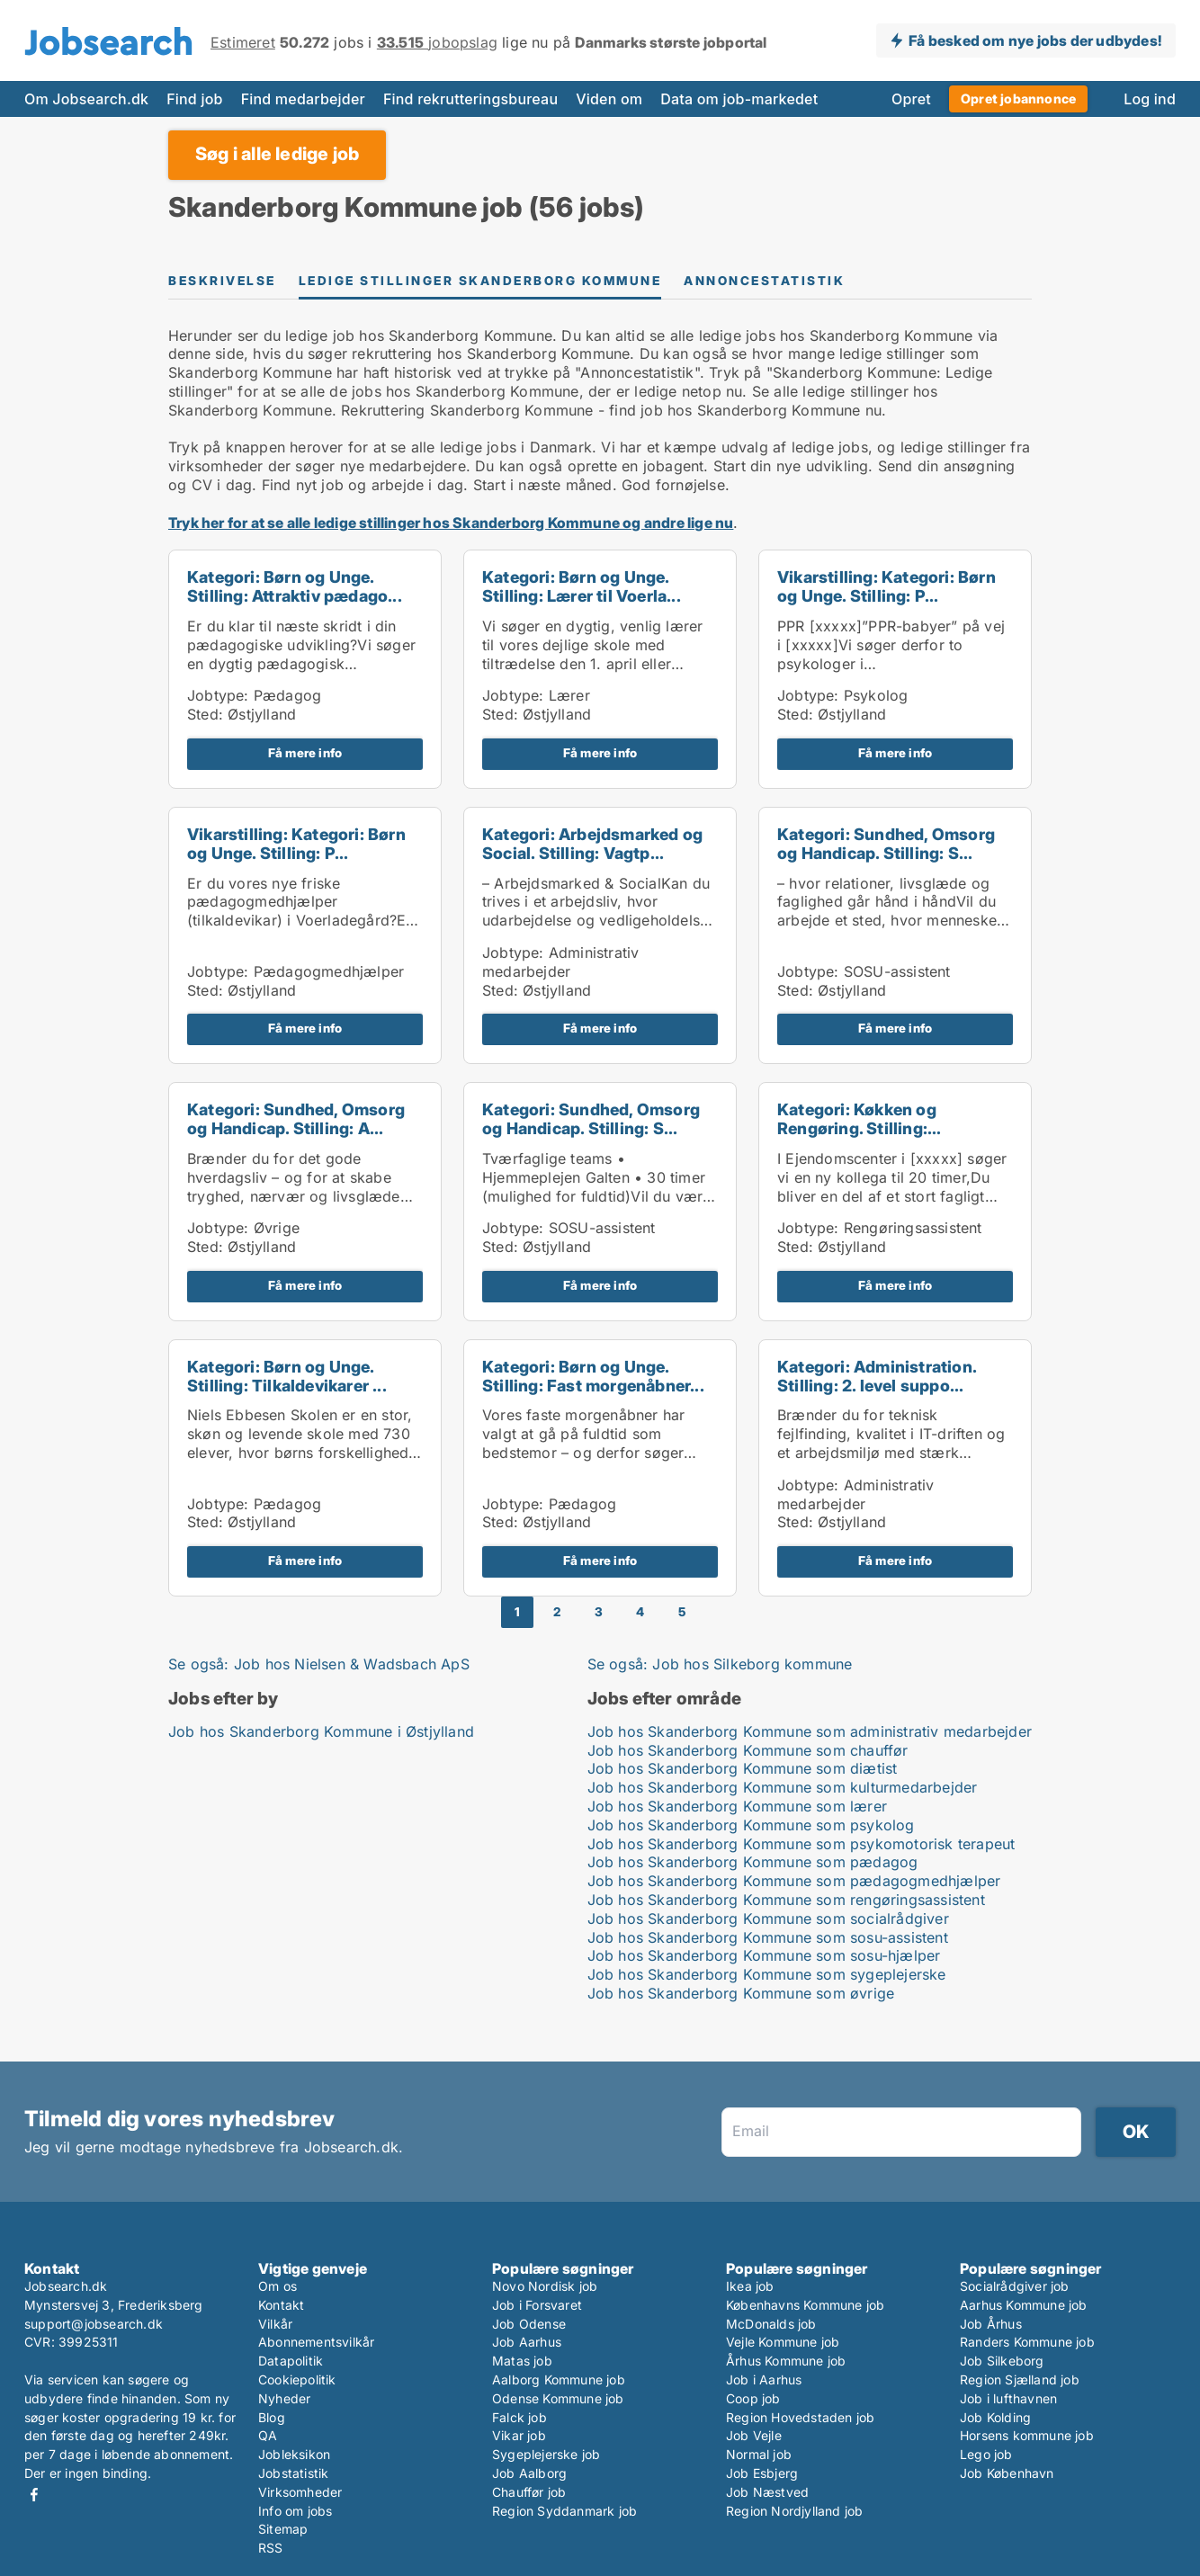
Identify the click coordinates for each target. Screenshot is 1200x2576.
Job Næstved (767, 2492)
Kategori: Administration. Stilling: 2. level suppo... (876, 1376)
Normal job (759, 2454)
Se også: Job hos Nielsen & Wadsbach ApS (319, 1664)
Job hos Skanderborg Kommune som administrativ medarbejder (809, 1731)
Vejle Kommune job (782, 2341)
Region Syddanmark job (564, 2510)
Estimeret (242, 42)
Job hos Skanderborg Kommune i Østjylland (321, 1731)
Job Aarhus (526, 2341)
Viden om (609, 99)
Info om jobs (295, 2510)
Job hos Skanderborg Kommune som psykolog (751, 1825)
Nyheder (284, 2398)
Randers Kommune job (1027, 2341)
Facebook (34, 2494)
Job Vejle (754, 2435)
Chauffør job (529, 2492)
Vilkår (275, 2323)
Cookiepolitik (297, 2379)
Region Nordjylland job (794, 2510)
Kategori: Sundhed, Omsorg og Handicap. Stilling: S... (886, 844)
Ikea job (750, 2286)
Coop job (753, 2398)
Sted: (205, 714)
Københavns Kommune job (805, 2304)
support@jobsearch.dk (93, 2323)
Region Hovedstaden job (800, 2417)
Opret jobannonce (1018, 98)
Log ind (1150, 99)
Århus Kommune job (786, 2360)
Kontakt (281, 2304)
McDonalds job (771, 2323)
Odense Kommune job (558, 2398)
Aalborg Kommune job (558, 2379)
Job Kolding (995, 2417)
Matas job (522, 2360)
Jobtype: (218, 695)
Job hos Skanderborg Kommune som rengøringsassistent (786, 1900)
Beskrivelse (222, 280)
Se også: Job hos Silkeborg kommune (720, 1664)
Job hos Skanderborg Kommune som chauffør (748, 1750)
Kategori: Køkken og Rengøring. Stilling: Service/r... (856, 1128)
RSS (270, 2547)
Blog (271, 2417)
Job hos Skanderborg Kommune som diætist (742, 1768)
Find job (194, 99)
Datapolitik (290, 2360)
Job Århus (991, 2323)
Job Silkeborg (1002, 2360)
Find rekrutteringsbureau (470, 99)
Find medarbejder (303, 99)
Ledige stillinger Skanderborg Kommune (480, 280)
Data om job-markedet (739, 99)
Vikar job (519, 2435)
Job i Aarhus (763, 2379)
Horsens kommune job (1027, 2435)
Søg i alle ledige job (277, 154)
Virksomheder (300, 2492)
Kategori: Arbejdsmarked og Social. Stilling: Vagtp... (592, 844)
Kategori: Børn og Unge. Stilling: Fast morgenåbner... (593, 1376)
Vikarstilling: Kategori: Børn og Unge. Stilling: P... (886, 586)
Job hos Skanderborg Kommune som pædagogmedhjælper (794, 1881)
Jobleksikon (294, 2454)
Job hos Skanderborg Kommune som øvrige (741, 1993)
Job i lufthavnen (1008, 2398)
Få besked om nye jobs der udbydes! (1035, 40)
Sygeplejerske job (546, 2454)
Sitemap (283, 2528)
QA (267, 2435)
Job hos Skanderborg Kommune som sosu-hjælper (764, 1955)
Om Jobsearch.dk (86, 99)
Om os (277, 2286)
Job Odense (529, 2323)
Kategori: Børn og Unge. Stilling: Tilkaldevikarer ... (287, 1376)
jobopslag (437, 42)
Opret (911, 99)
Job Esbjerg (762, 2473)
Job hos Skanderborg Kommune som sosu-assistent (767, 1937)
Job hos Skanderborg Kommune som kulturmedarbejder (782, 1787)
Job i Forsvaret (537, 2304)
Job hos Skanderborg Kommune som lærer (737, 1806)
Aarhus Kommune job (1024, 2304)
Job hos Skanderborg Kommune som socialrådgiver (768, 1919)
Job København (1007, 2473)
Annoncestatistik (764, 280)
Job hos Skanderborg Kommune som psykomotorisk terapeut (801, 1844)
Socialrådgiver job (1015, 2286)
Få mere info (305, 753)
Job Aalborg (529, 2473)
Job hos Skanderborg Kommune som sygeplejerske (766, 1974)
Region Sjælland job (1019, 2379)
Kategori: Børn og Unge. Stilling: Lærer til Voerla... (581, 586)
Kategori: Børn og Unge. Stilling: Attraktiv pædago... (294, 586)
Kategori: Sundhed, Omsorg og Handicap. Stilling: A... (296, 1119)
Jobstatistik (293, 2473)
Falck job (519, 2417)
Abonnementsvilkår (316, 2341)
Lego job (986, 2454)
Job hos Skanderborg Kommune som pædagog (752, 1862)
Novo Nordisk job (544, 2286)
